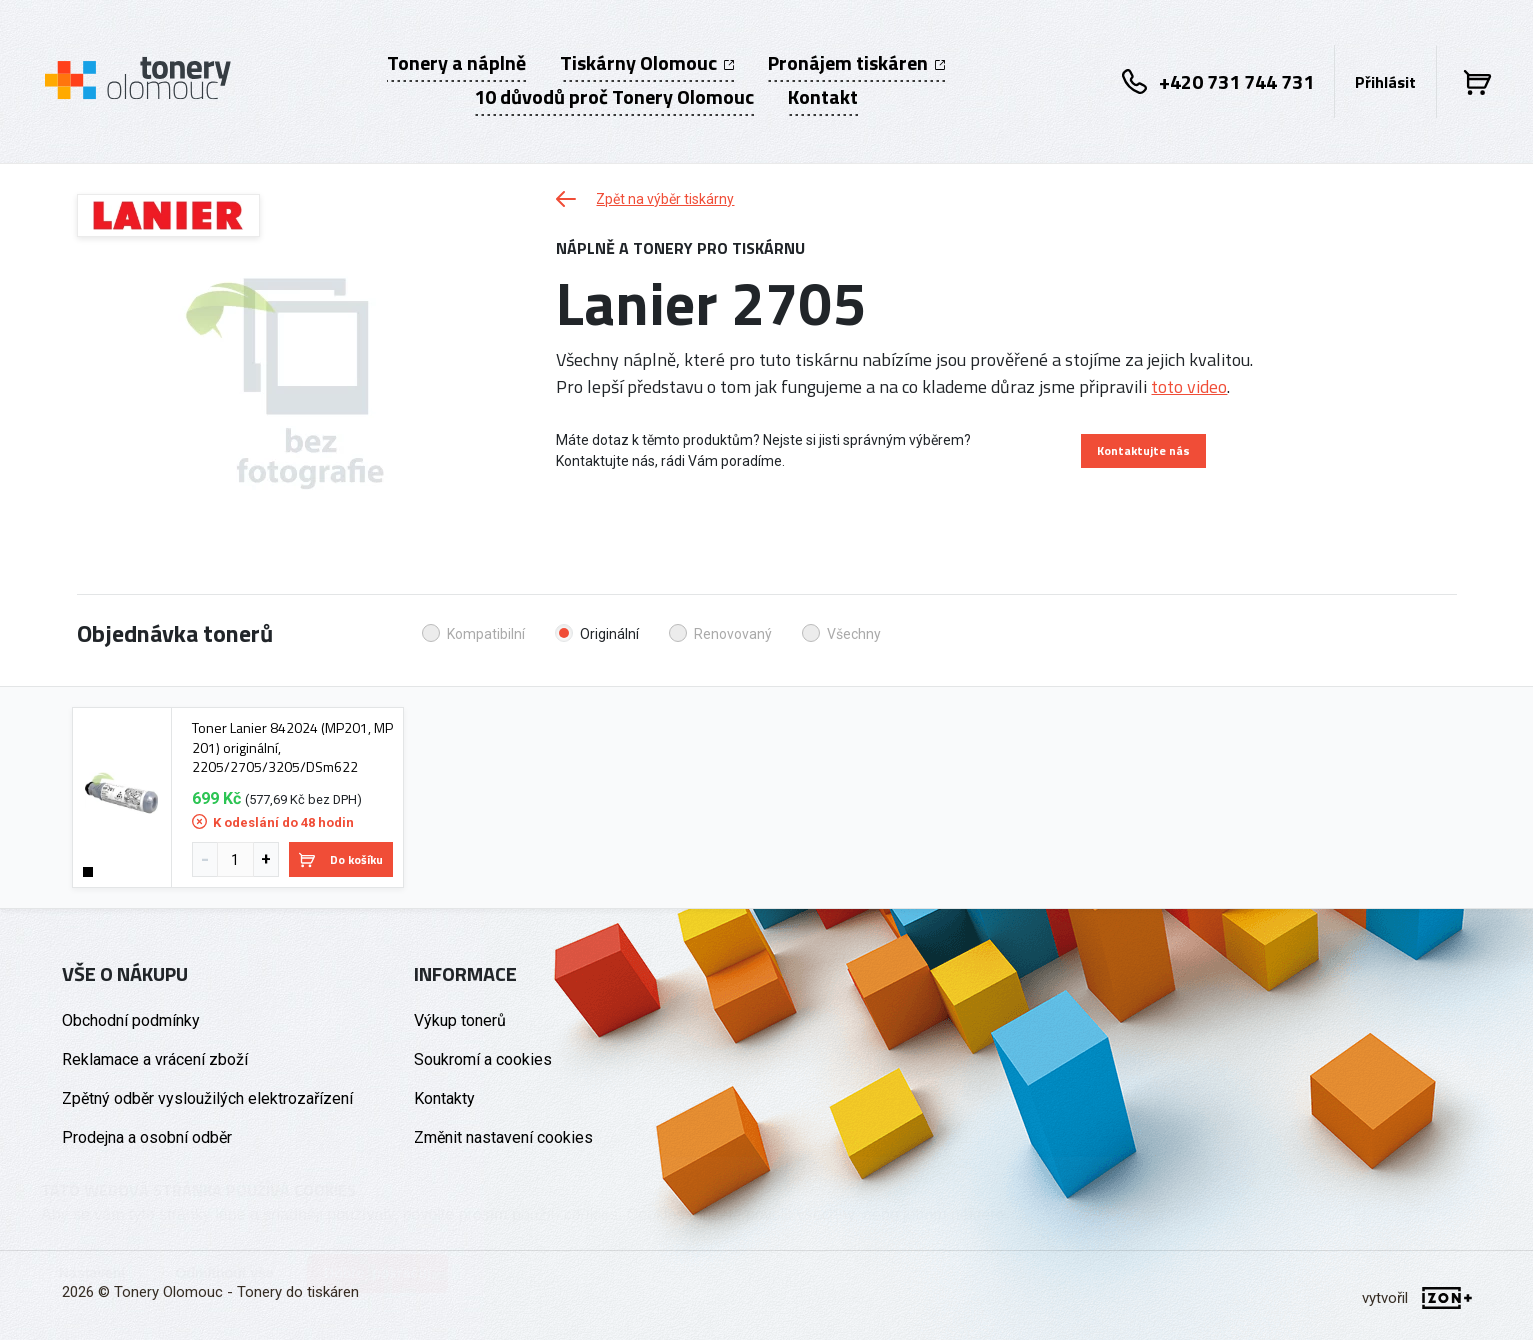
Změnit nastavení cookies (503, 1137)
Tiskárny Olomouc (647, 63)
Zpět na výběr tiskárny (645, 199)
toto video (1189, 386)
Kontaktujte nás (1143, 450)
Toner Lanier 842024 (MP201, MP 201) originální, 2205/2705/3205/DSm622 (292, 747)
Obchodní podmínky (131, 1020)
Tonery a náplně (456, 63)
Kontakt (823, 97)
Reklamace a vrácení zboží (155, 1059)
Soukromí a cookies (483, 1059)
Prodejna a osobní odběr (147, 1137)
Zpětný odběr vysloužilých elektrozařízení (207, 1098)
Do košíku (341, 859)
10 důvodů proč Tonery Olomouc (614, 97)
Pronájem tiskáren (856, 63)
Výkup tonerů (460, 1020)
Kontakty (444, 1098)
